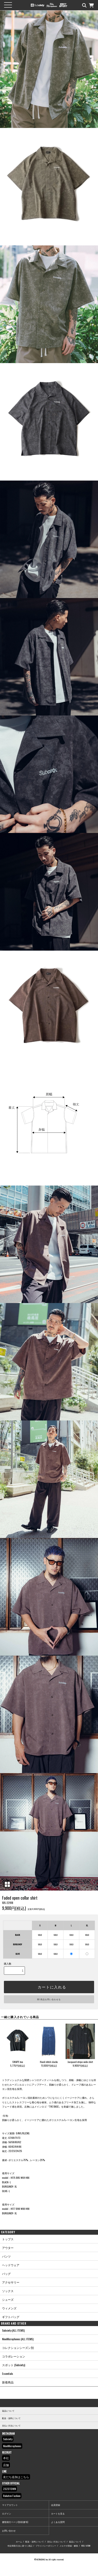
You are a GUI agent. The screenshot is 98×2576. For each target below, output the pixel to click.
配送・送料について (34, 2541)
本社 (6, 2458)
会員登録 (55, 2504)
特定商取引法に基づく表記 (20, 2545)
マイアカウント (10, 2504)
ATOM (88, 2545)
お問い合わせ (9, 2530)
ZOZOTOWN (9, 2489)
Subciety (7, 2439)
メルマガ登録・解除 (69, 2545)
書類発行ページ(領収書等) (15, 2522)
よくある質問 (58, 2522)
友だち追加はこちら (16, 2477)
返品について (75, 2541)
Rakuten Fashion (11, 2496)
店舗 (6, 2465)
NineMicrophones (12, 2446)
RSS (82, 2545)
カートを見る (58, 2513)
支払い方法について (56, 2541)
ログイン (6, 2513)
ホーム (19, 2541)
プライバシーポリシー (46, 2545)
